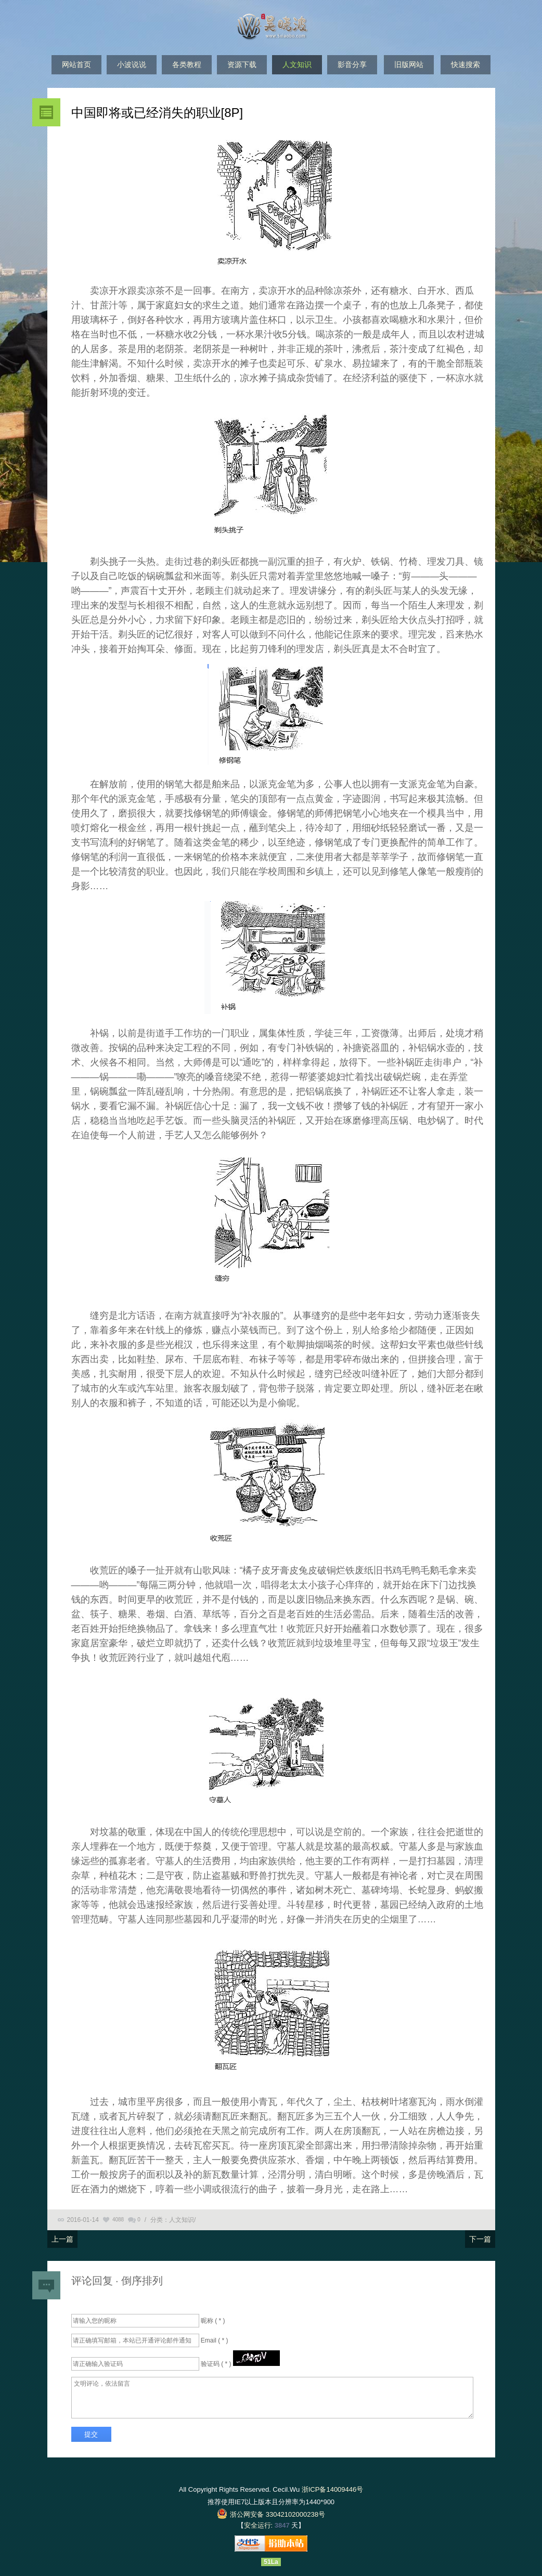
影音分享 (352, 64)
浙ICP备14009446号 (333, 2489)
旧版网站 (408, 64)
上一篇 (62, 2239)
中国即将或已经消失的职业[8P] (157, 113)
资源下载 (241, 64)
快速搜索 (465, 64)
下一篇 (480, 2239)
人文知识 (297, 64)
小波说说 (131, 64)
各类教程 (186, 64)
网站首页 (76, 64)
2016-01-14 (83, 2219)
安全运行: (258, 2525)
